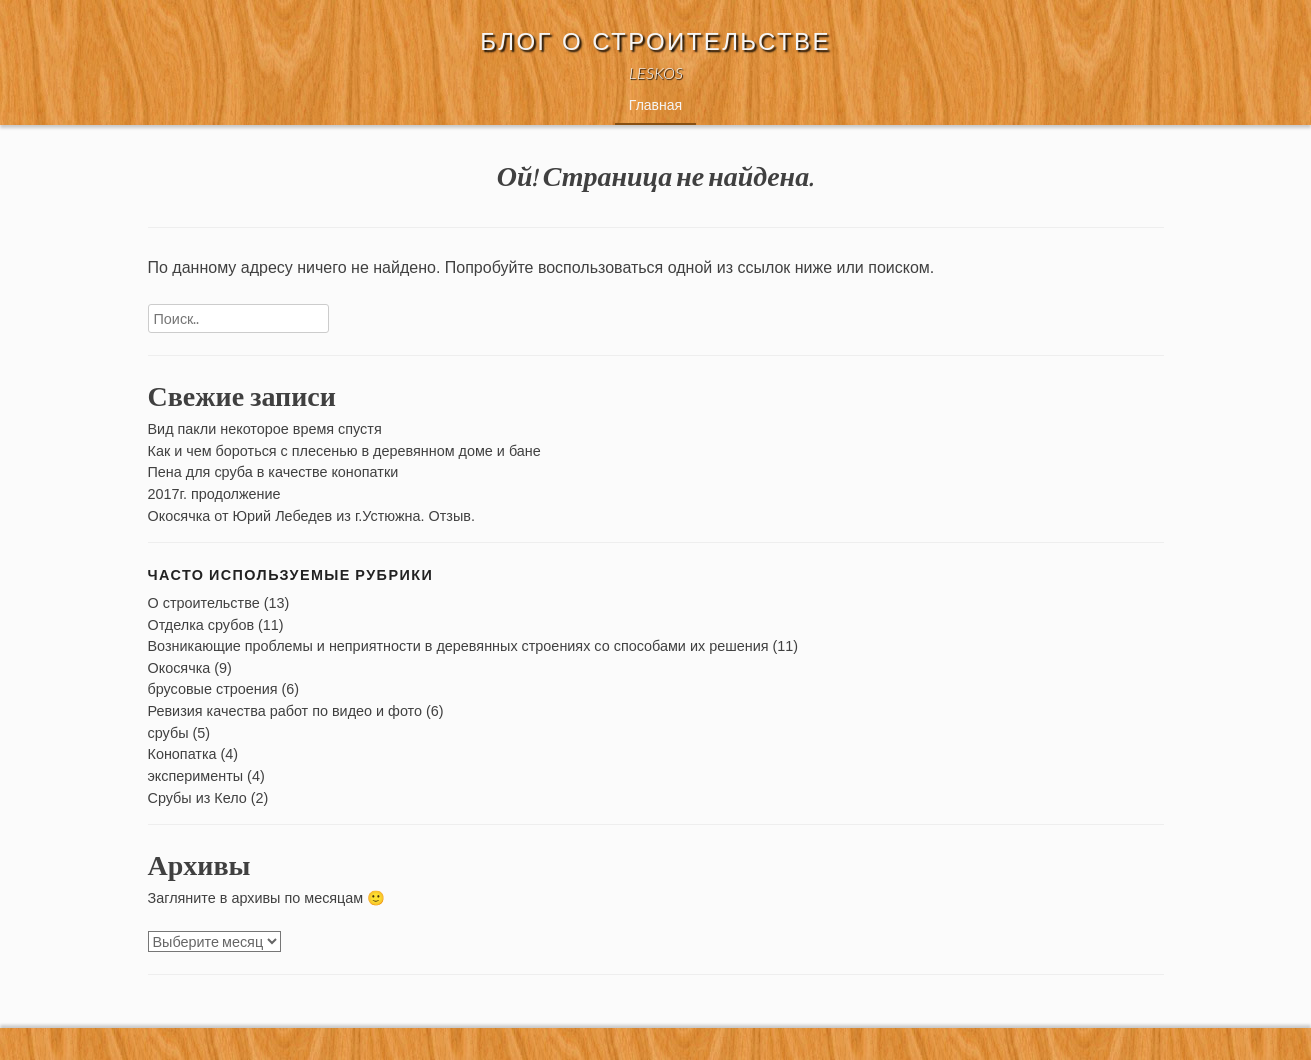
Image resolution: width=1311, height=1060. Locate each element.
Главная (655, 105)
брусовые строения (213, 689)
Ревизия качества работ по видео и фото (285, 711)
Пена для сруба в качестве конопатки (273, 472)
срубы (168, 733)
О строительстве (204, 603)
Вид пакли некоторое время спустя (265, 429)
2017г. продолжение (214, 494)
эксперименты (196, 776)
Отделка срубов (201, 625)
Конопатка (182, 754)
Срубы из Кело (197, 798)
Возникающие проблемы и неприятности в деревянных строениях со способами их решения (458, 646)
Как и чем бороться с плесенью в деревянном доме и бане (344, 451)
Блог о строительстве (655, 41)
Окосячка (179, 668)
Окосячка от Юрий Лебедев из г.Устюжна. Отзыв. (311, 516)
